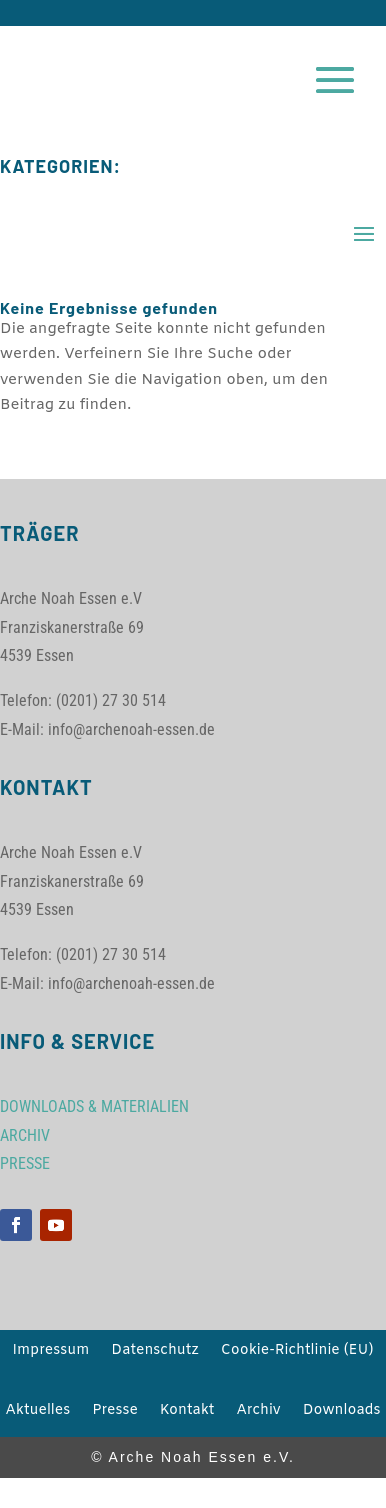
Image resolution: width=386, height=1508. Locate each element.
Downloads (342, 1412)
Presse (115, 1412)
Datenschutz (154, 1352)
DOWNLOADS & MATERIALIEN (94, 1106)
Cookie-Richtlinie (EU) (297, 1352)
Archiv (258, 1412)
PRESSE (25, 1163)
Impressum (51, 1352)
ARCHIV (25, 1135)
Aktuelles (37, 1412)
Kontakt (187, 1412)
